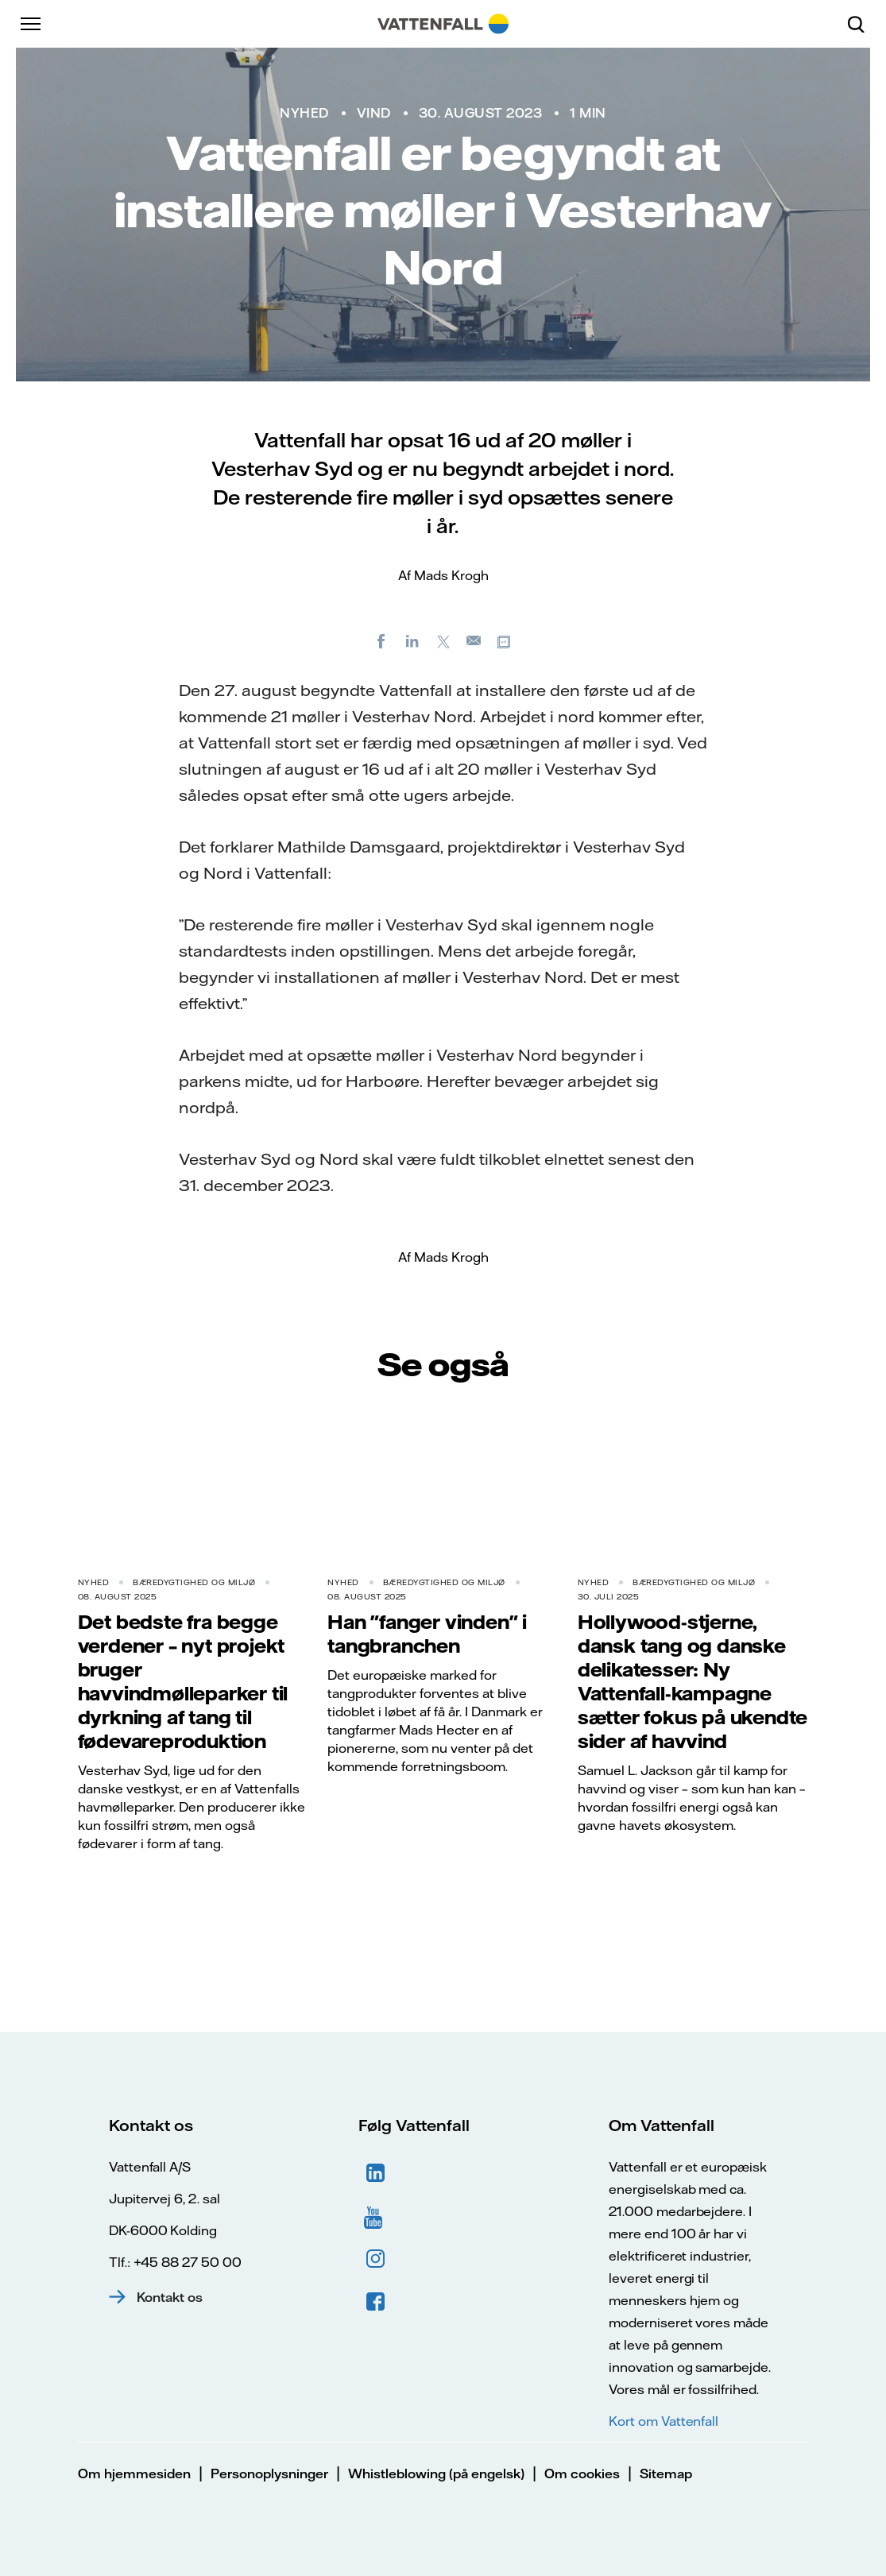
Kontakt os (170, 2297)
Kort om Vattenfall (663, 2421)
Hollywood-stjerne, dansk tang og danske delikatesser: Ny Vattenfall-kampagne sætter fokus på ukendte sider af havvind (692, 1681)
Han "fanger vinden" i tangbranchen (427, 1633)
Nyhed (304, 113)
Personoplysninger (269, 2473)
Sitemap (666, 2473)
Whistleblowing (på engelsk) (436, 2473)
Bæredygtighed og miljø (194, 1582)
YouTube (375, 2216)
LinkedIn (375, 2173)
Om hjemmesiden (134, 2473)
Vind (374, 113)
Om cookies (582, 2473)
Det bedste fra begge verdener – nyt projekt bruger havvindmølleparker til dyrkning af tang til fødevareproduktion (183, 1681)
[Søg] (862, 24)
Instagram (375, 2258)
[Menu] (32, 24)
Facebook (375, 2301)
